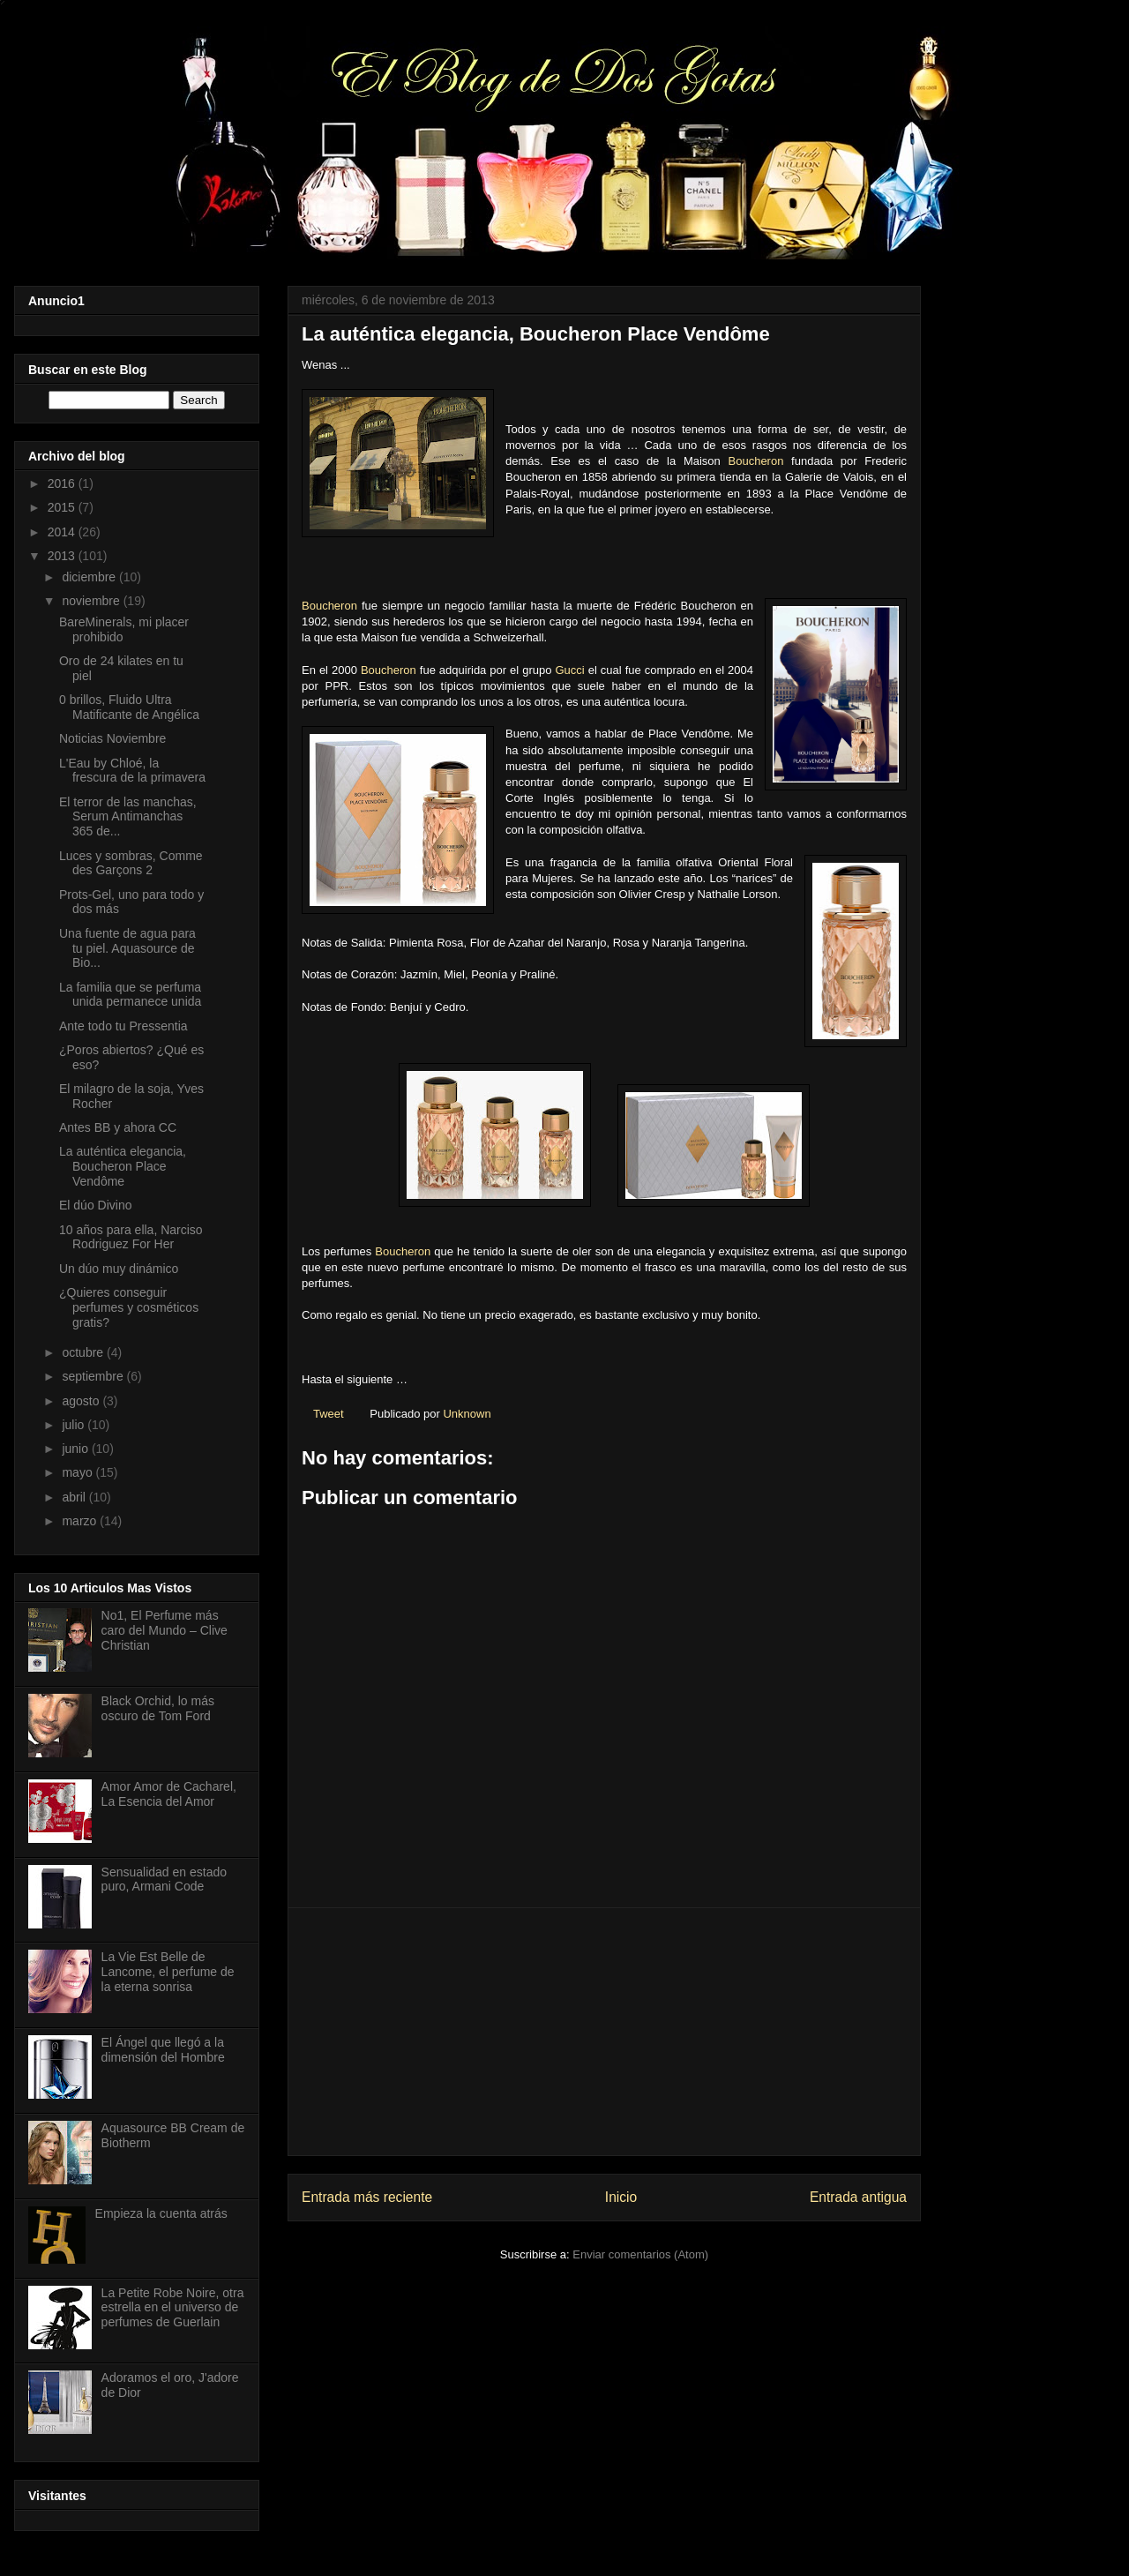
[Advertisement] (604, 2031)
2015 (63, 507)
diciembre (90, 577)
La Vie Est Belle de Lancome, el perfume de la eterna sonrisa (168, 1972)
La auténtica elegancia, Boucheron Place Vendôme (122, 1166)
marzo (81, 1521)
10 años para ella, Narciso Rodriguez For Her (131, 1237)
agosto (82, 1401)
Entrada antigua (858, 2197)
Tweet (328, 1413)
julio (74, 1425)
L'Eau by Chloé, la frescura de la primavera (132, 770)
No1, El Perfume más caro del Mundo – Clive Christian (164, 1630)
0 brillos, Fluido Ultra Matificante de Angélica (129, 707)
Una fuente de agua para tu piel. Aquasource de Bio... (127, 948)
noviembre (92, 601)
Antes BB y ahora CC (117, 1127)
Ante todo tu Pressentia (123, 1026)
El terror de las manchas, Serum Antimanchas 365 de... (128, 817)
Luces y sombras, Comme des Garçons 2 (131, 863)
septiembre (94, 1376)
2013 (63, 556)
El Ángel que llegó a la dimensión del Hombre (163, 2049)
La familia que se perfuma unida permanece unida (130, 994)
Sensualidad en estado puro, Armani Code (164, 1879)
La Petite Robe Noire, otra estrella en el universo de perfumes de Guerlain (172, 2308)
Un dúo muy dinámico (118, 1269)
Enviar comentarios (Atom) (640, 2254)
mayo (78, 1472)
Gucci (569, 670)
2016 (63, 483)
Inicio (621, 2197)
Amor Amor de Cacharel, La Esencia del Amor (168, 1793)
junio (76, 1449)
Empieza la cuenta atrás (161, 2213)
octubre (84, 1352)
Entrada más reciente (367, 2197)
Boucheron (756, 461)
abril (75, 1497)
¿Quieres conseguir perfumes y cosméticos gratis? (128, 1307)
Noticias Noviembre (112, 738)
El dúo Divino (95, 1205)
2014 (63, 532)
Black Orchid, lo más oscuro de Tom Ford (157, 1708)
